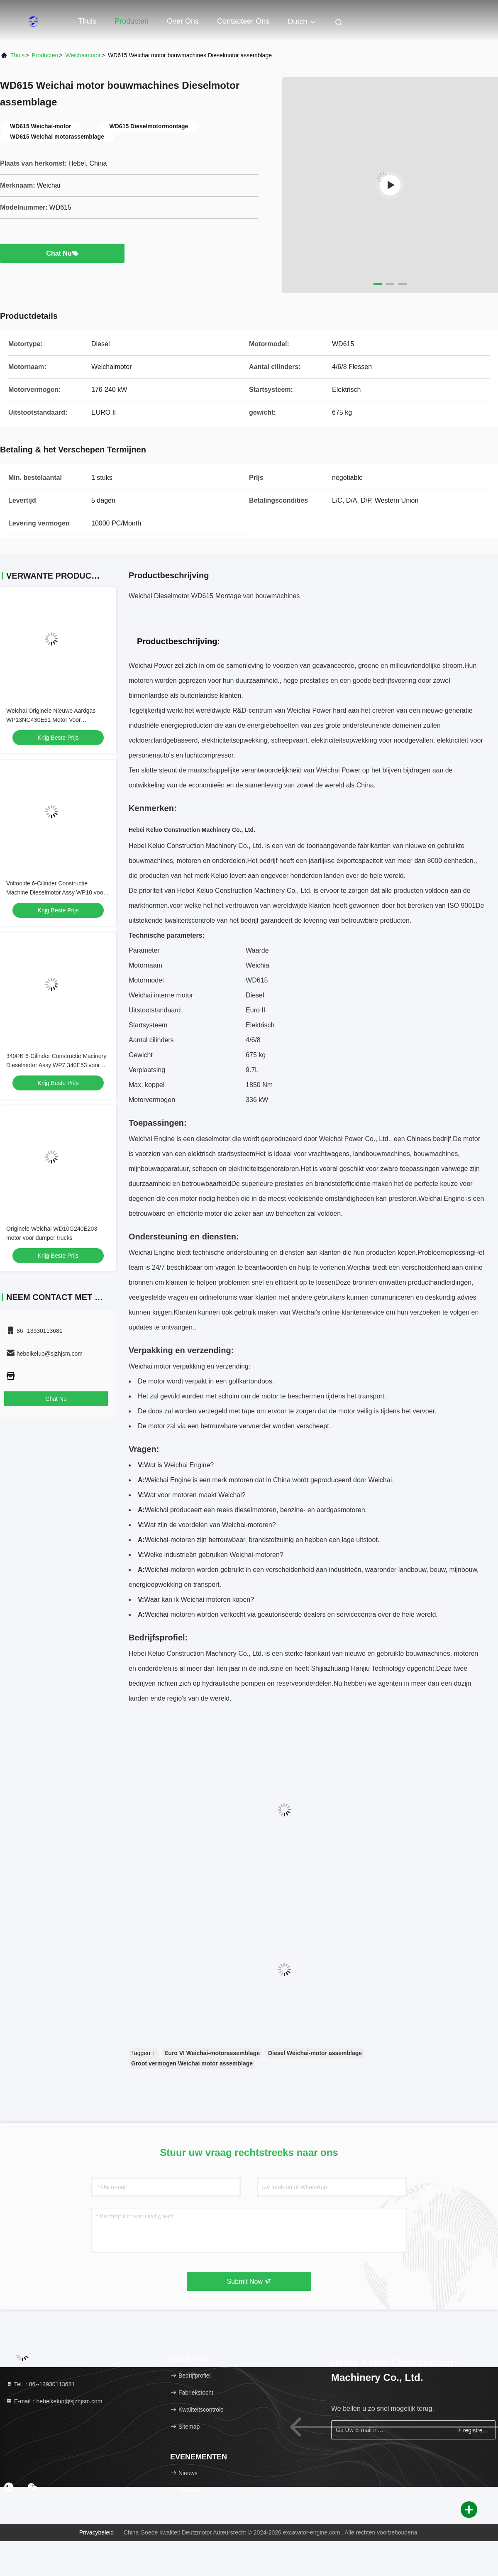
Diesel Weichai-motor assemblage (315, 2053)
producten (45, 55)
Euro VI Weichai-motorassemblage (212, 2053)
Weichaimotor (82, 55)
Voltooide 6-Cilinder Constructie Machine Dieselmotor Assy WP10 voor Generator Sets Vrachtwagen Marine (55, 892)
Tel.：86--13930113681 (40, 2384)
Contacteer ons (243, 21)
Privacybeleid (96, 2532)
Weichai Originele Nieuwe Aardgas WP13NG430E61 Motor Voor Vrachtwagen (50, 719)
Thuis (87, 21)
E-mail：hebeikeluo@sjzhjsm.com (54, 2401)
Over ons (183, 21)
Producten (132, 21)
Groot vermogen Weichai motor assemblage (192, 2063)
